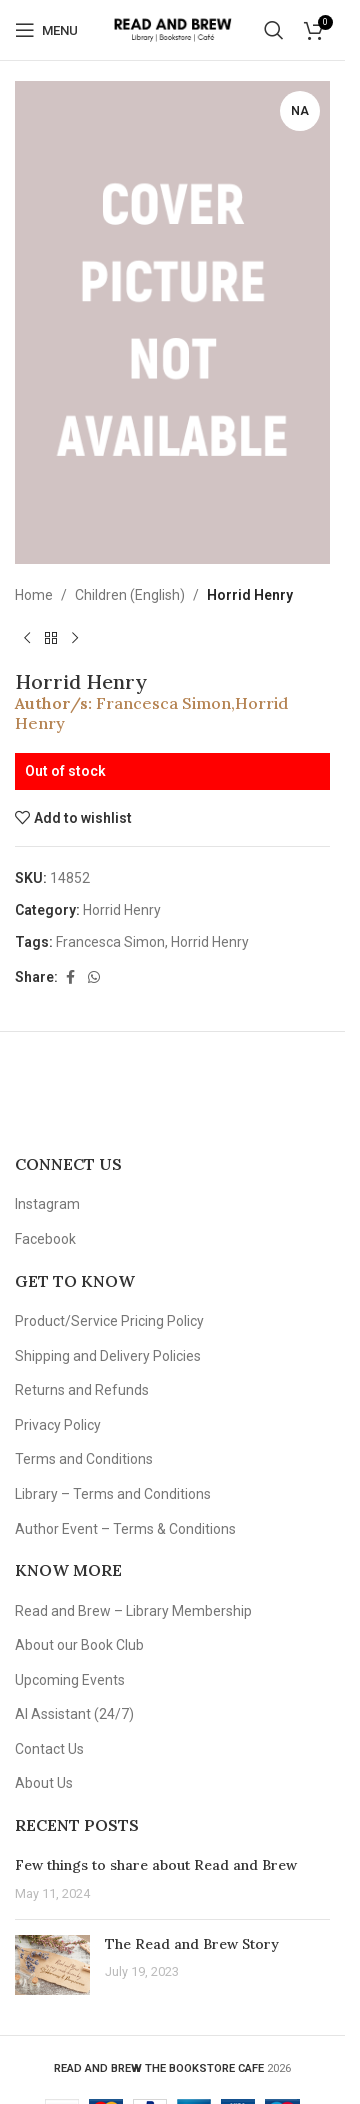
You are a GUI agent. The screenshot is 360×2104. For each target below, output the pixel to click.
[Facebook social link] (70, 977)
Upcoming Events (70, 1680)
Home (34, 595)
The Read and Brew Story (192, 1944)
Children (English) (130, 595)
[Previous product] (27, 639)
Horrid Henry (250, 595)
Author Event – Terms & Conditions (125, 1529)
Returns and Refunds (82, 1390)
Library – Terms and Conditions (113, 1494)
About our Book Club (79, 1645)
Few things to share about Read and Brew (156, 1865)
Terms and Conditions (84, 1459)
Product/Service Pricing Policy (109, 1321)
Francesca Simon (163, 704)
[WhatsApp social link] (94, 977)
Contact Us (49, 1749)
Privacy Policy (58, 1425)
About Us (44, 1783)
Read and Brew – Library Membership (133, 1611)
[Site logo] (172, 29)
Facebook (45, 1239)
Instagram (47, 1204)
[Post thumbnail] (52, 1965)
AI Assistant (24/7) (74, 1714)
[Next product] (75, 639)
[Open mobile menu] (46, 30)
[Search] (274, 30)
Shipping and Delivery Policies (108, 1356)
